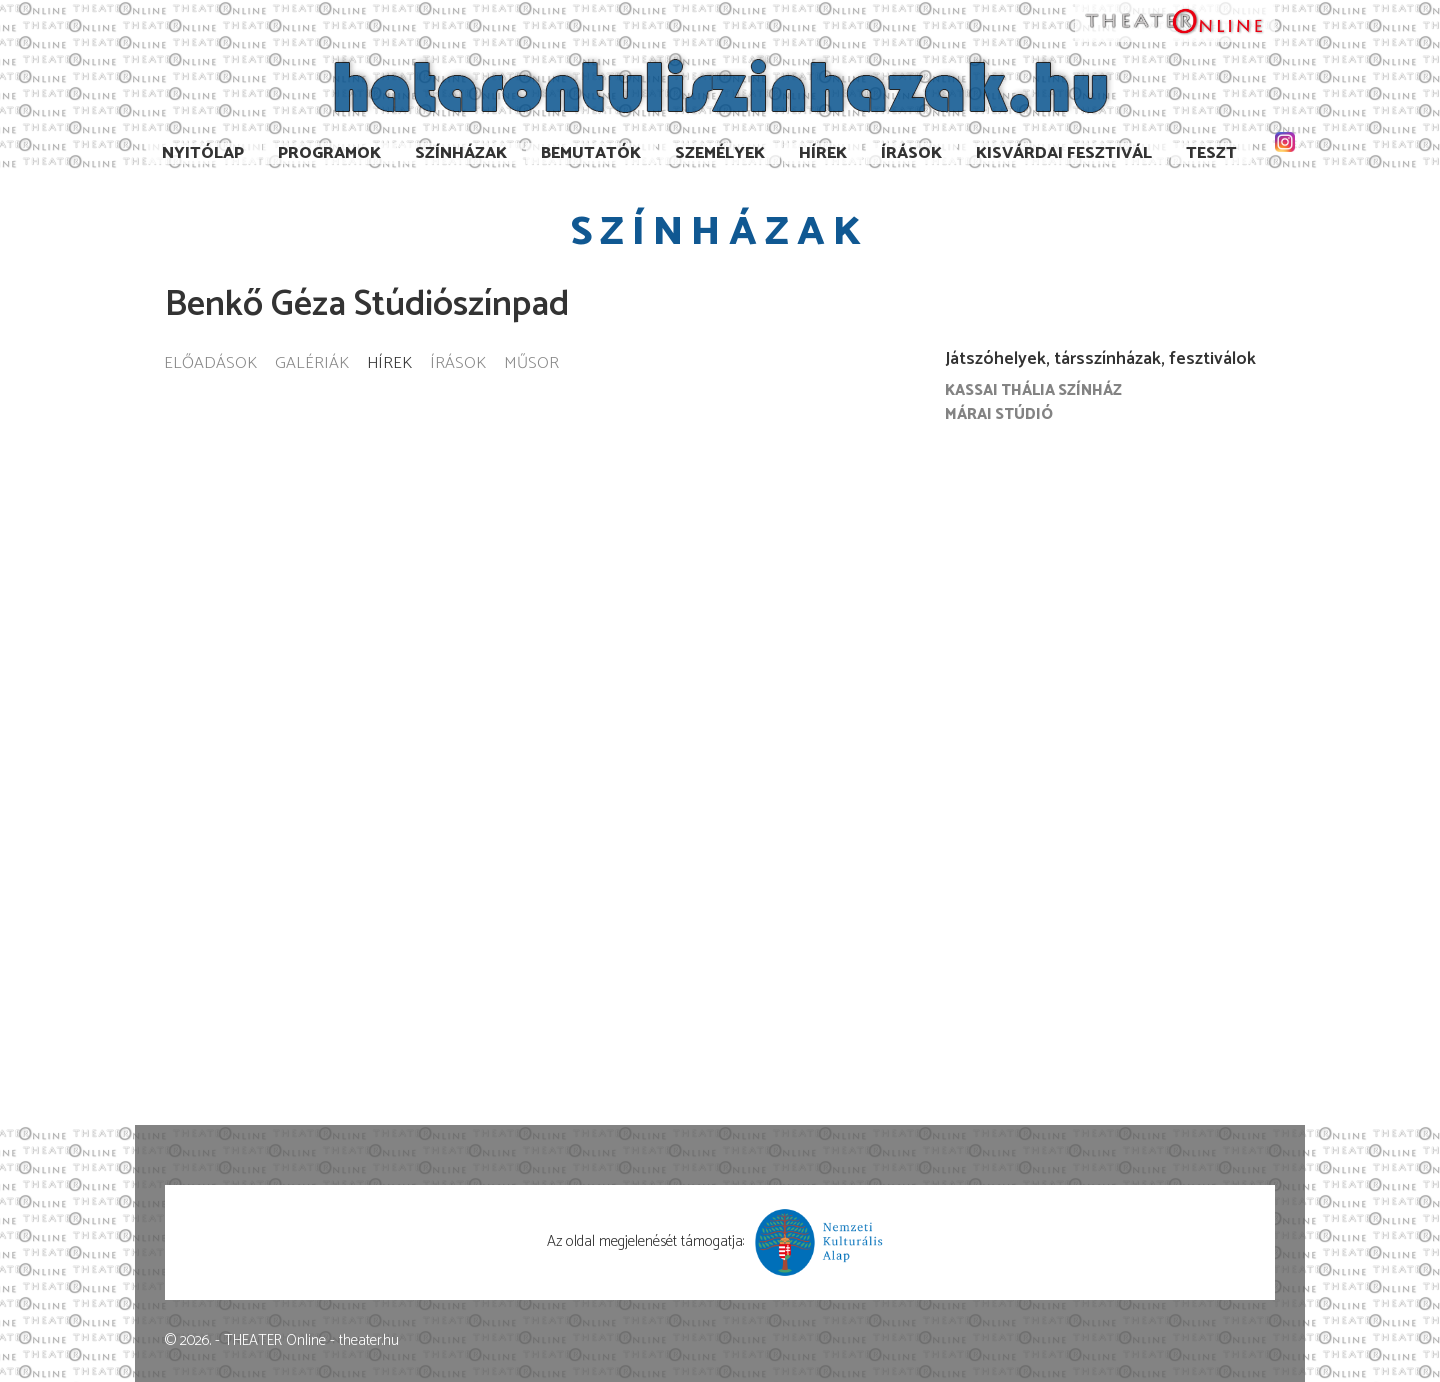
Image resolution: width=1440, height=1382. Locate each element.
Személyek (720, 153)
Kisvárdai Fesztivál (1064, 153)
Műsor (531, 364)
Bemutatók (591, 153)
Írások (911, 153)
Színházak (461, 153)
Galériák (312, 364)
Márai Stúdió (999, 414)
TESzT (1211, 153)
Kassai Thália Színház (1033, 390)
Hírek (823, 153)
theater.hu (369, 1340)
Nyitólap (203, 153)
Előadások (210, 364)
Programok (329, 153)
